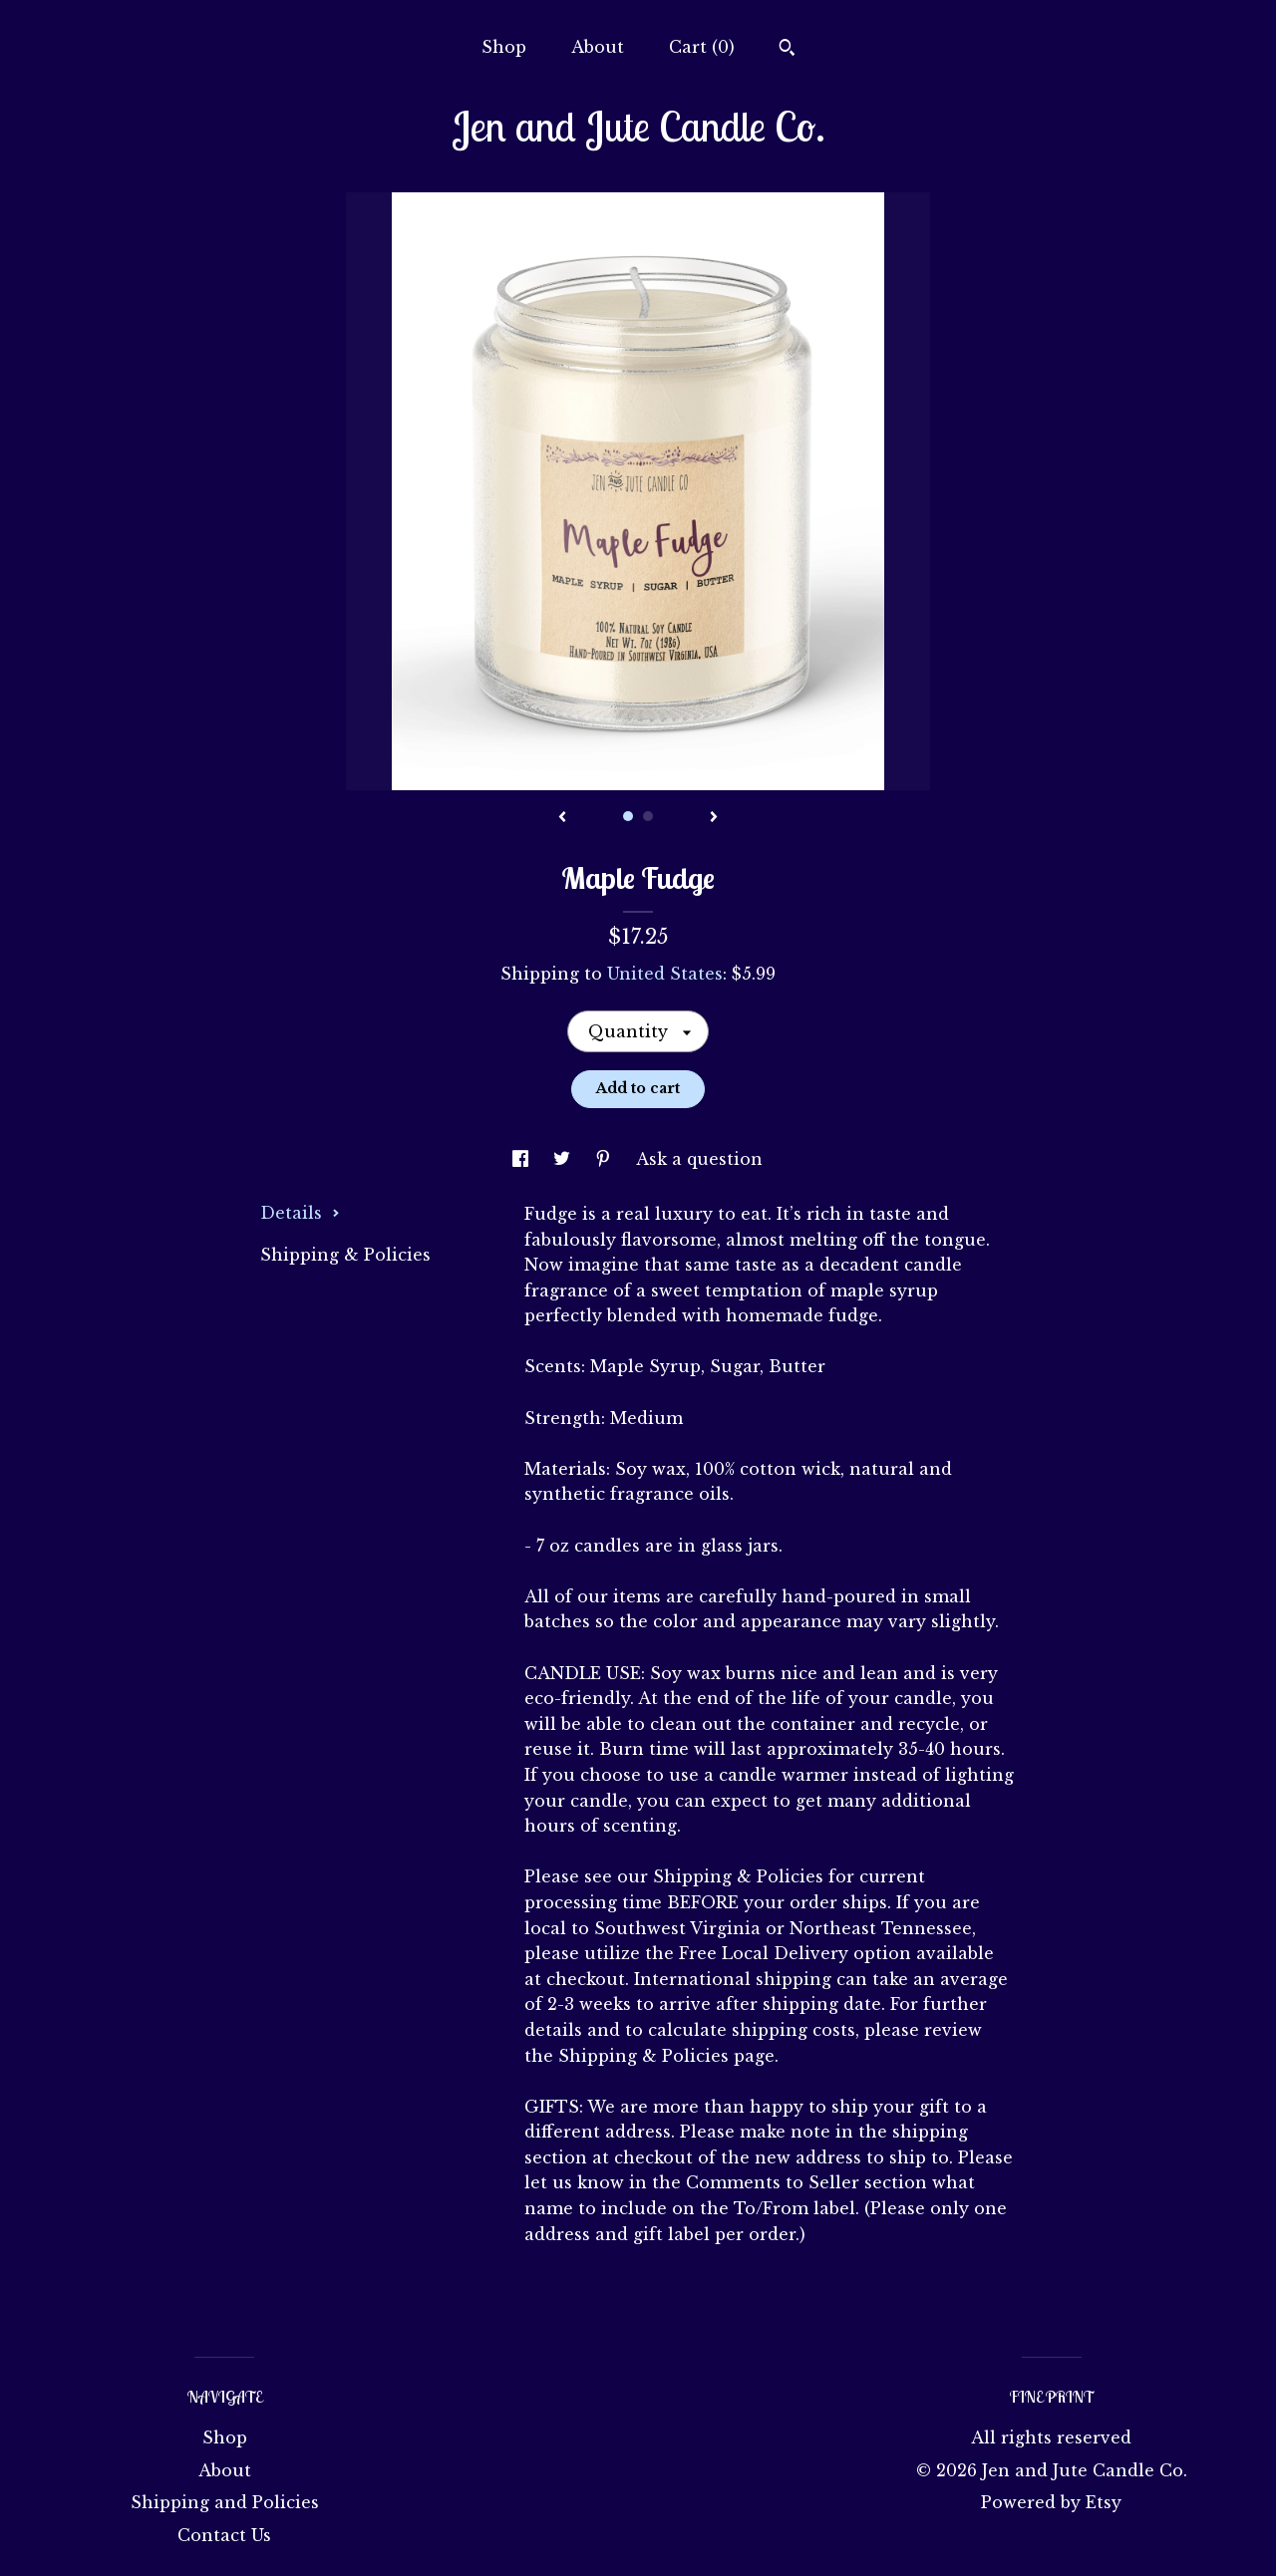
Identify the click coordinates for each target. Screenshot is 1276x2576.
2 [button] (648, 816)
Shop (503, 47)
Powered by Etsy (1051, 2502)
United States (665, 974)
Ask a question (699, 1159)
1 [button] (628, 816)
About (597, 47)
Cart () (702, 47)
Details (300, 1213)
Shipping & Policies (345, 1255)
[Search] (787, 50)
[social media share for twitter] (564, 1159)
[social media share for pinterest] (605, 1159)
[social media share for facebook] (522, 1159)
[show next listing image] (714, 818)
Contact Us (224, 2535)
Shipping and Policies (225, 2502)
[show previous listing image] (562, 818)
